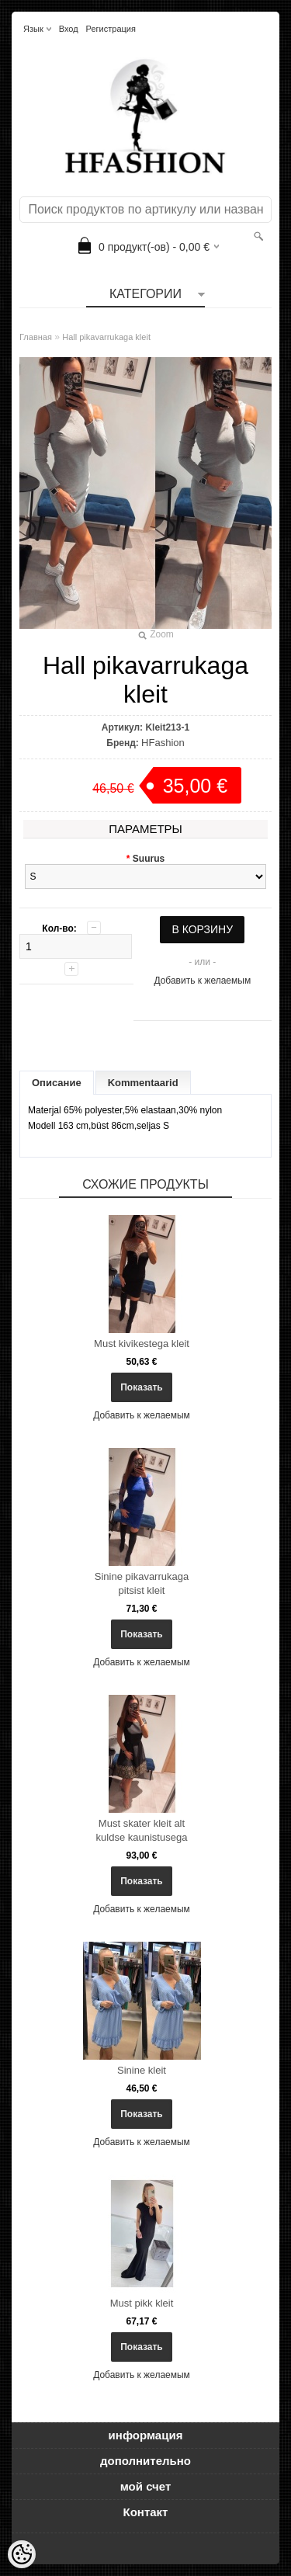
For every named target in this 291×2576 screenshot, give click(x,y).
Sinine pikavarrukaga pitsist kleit (142, 1583)
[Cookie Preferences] (22, 2554)
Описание (56, 1082)
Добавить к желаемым (202, 980)
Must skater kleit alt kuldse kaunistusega (142, 1830)
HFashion (163, 742)
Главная (35, 337)
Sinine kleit (141, 2070)
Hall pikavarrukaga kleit (106, 337)
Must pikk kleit (142, 2303)
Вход (68, 28)
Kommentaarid (143, 1082)
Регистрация (111, 28)
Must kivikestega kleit (141, 1343)
